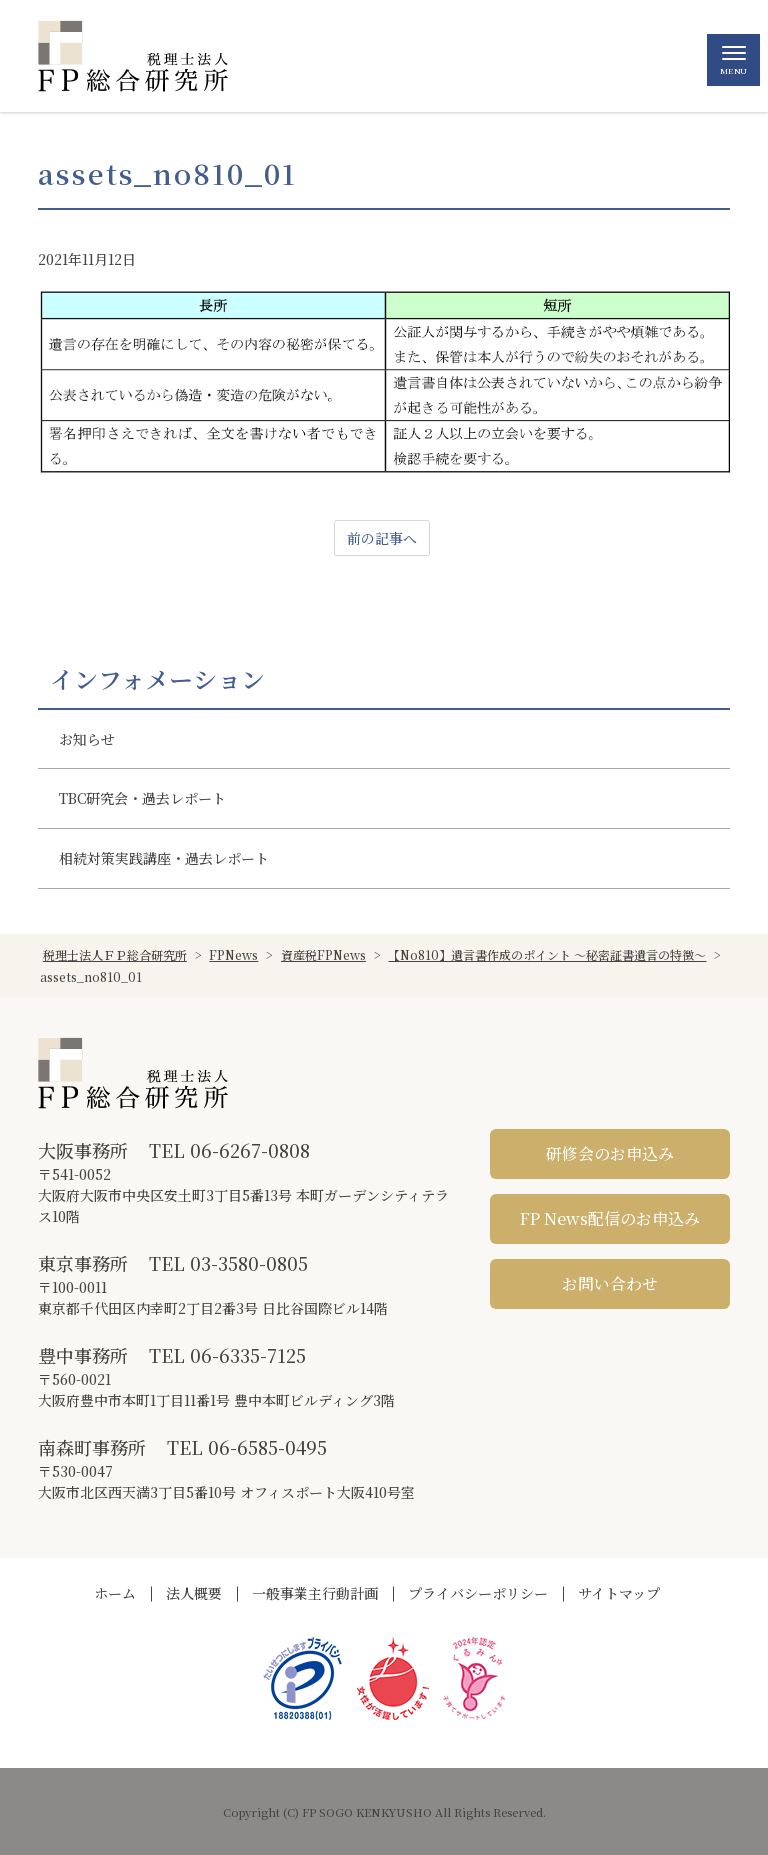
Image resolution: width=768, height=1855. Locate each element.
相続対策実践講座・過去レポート (164, 858)
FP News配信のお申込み (610, 1218)
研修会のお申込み (610, 1153)
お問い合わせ (610, 1283)
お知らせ (87, 739)
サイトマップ (619, 1593)
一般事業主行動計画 (315, 1593)
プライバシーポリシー (478, 1593)
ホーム (115, 1593)
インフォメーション (157, 679)
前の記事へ (382, 538)
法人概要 (194, 1593)
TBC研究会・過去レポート (142, 798)
